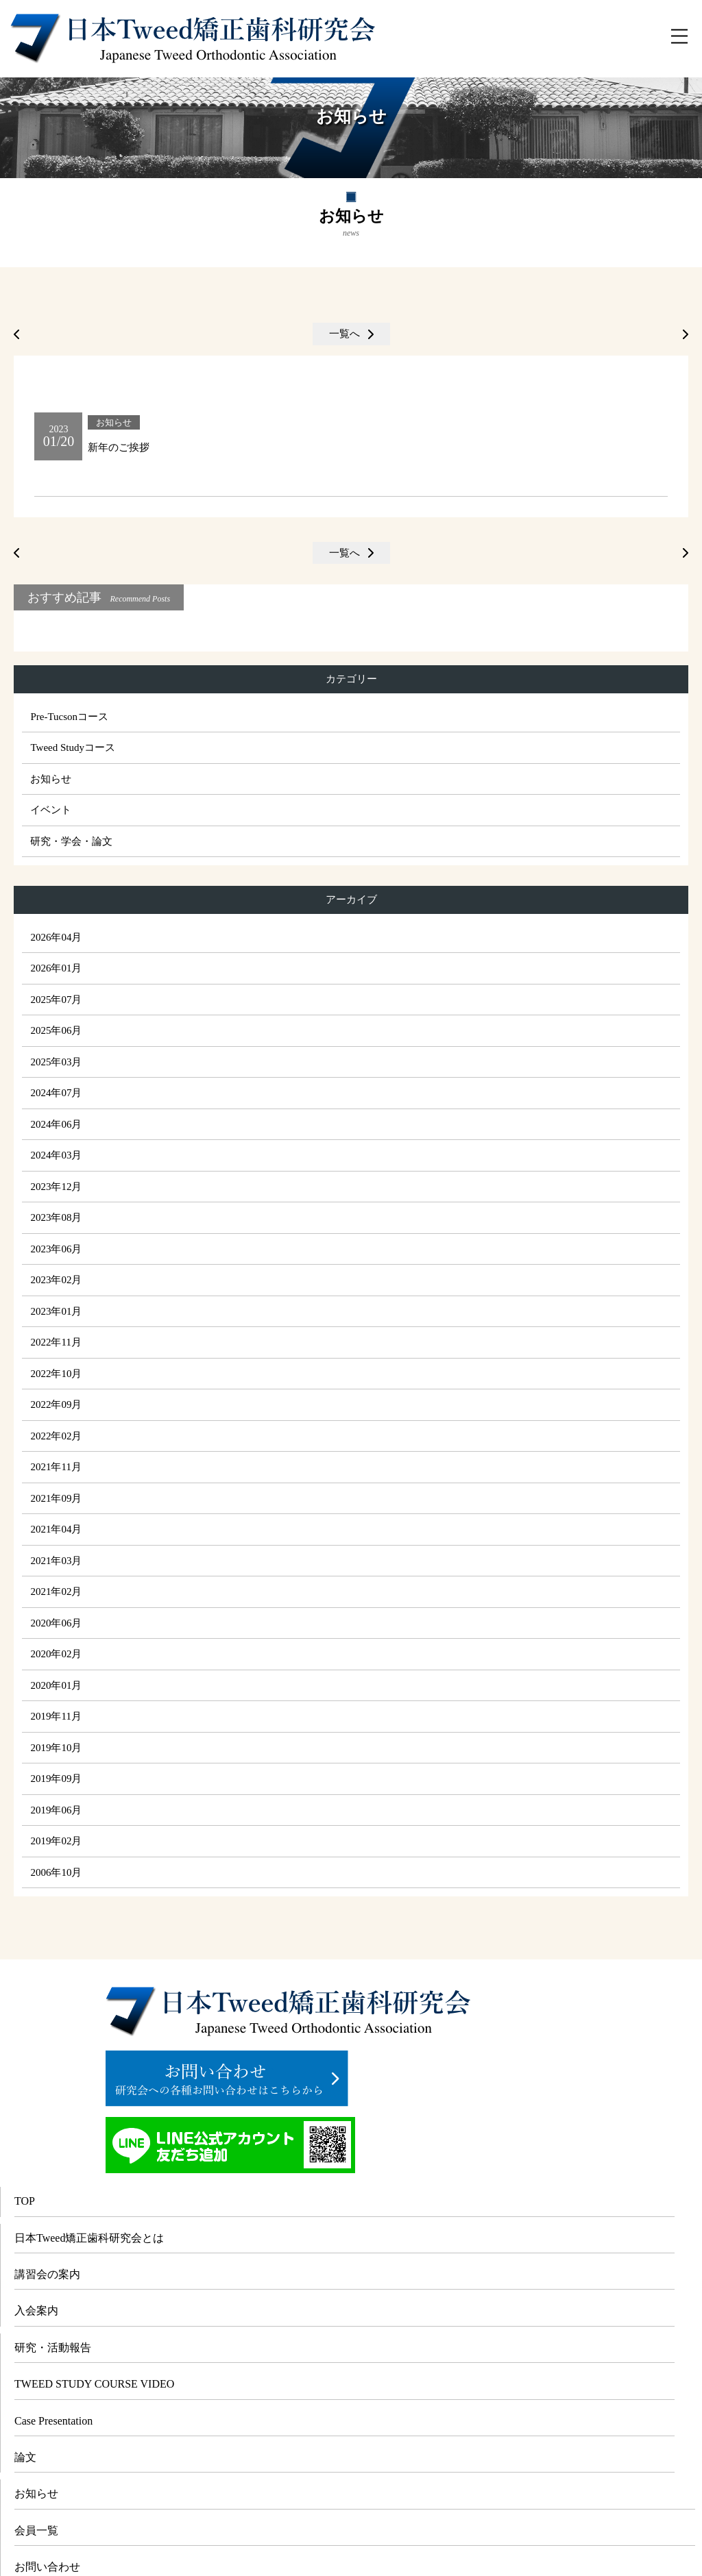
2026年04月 (56, 937)
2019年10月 (56, 1747)
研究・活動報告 (52, 2347)
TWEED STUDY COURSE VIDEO (94, 2384)
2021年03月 (56, 1560)
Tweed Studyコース (72, 747)
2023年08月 (56, 1217)
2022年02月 (56, 1436)
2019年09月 (56, 1778)
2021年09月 (56, 1498)
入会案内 (36, 2310)
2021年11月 (55, 1466)
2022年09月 (56, 1404)
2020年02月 (56, 1653)
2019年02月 (56, 1840)
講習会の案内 (47, 2274)
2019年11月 (55, 1716)
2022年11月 (55, 1342)
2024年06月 (56, 1124)
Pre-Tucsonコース (69, 716)
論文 (25, 2457)
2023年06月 (56, 1248)
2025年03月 (56, 1061)
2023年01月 (56, 1311)
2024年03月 (56, 1155)
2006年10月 (56, 1872)
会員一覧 (36, 2530)
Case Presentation (53, 2421)
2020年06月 (56, 1623)
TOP (24, 2201)
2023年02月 (56, 1279)
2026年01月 (56, 968)
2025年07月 (56, 999)
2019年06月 (56, 1810)
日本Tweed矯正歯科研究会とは (89, 2238)
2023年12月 (56, 1186)
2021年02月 (56, 1591)
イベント (50, 809)
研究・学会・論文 (71, 841)
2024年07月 (56, 1092)
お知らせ (50, 778)
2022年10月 (56, 1373)
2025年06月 (56, 1030)
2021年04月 (56, 1529)
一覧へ (344, 333)
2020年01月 (56, 1685)
